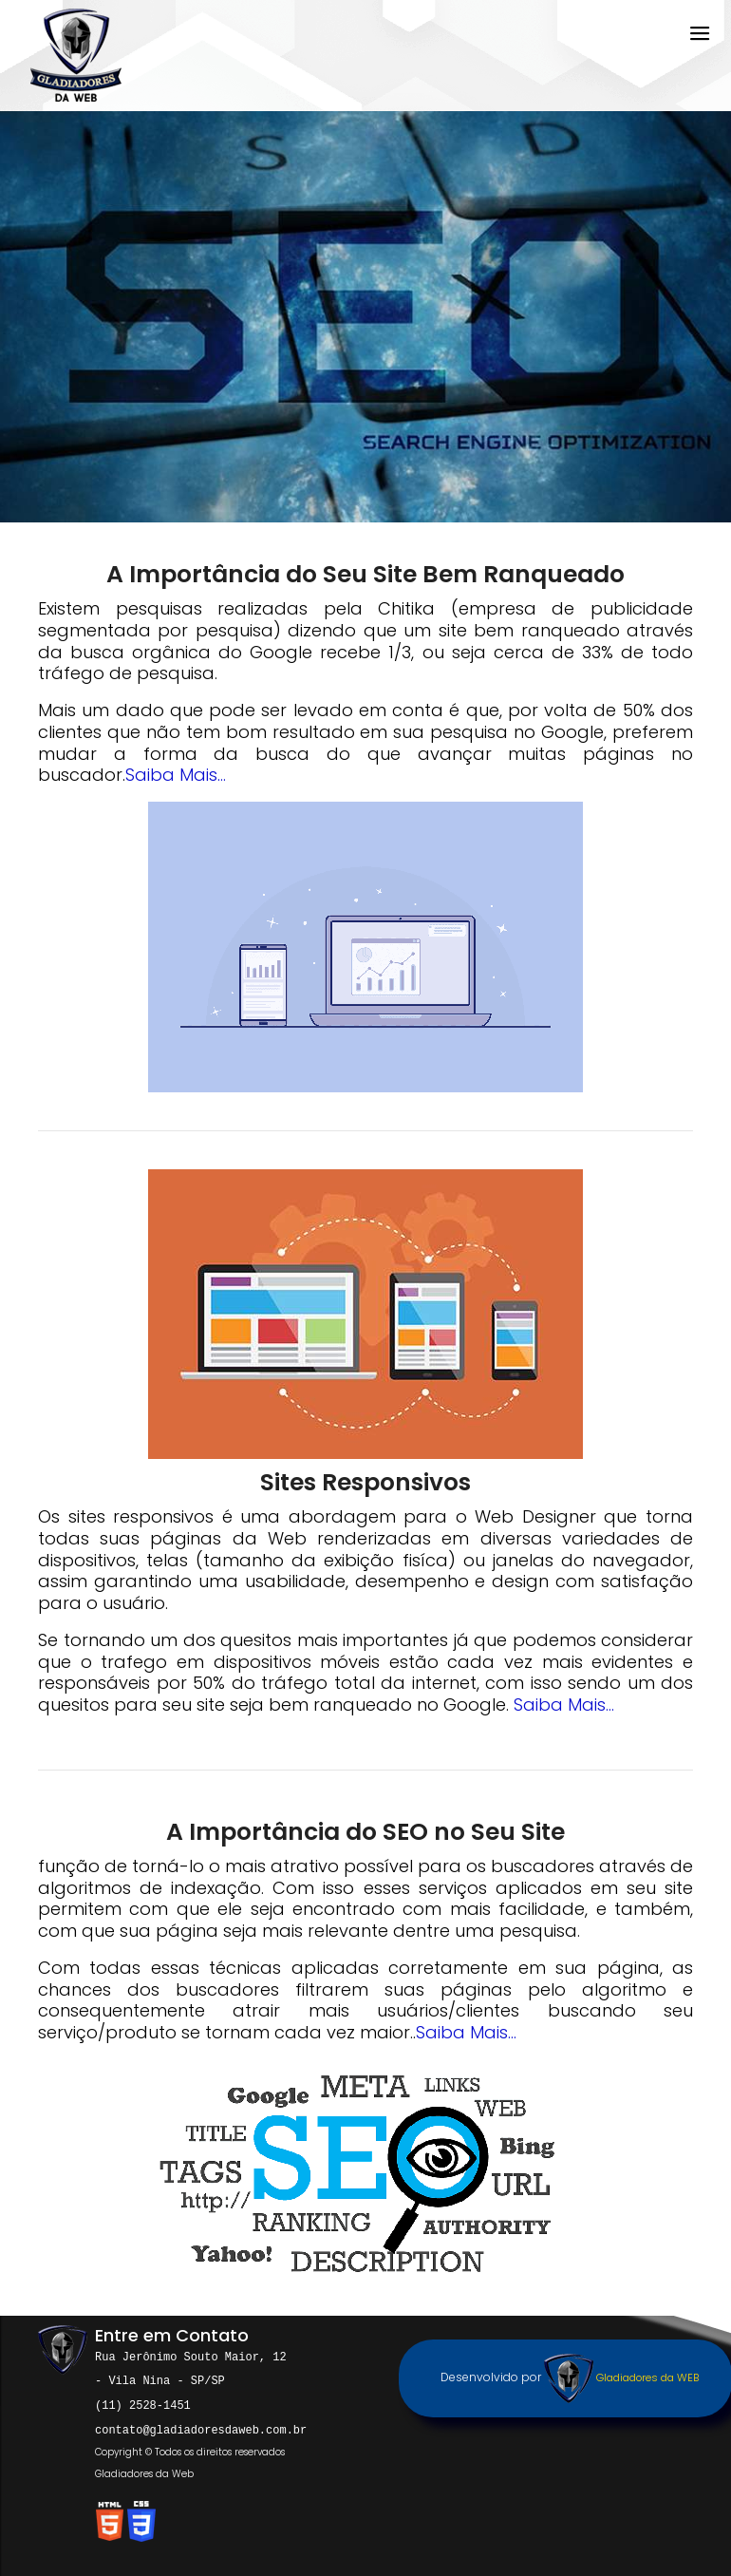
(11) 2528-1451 (143, 2403)
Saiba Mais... (175, 774)
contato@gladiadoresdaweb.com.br (201, 2426)
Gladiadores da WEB (621, 2377)
